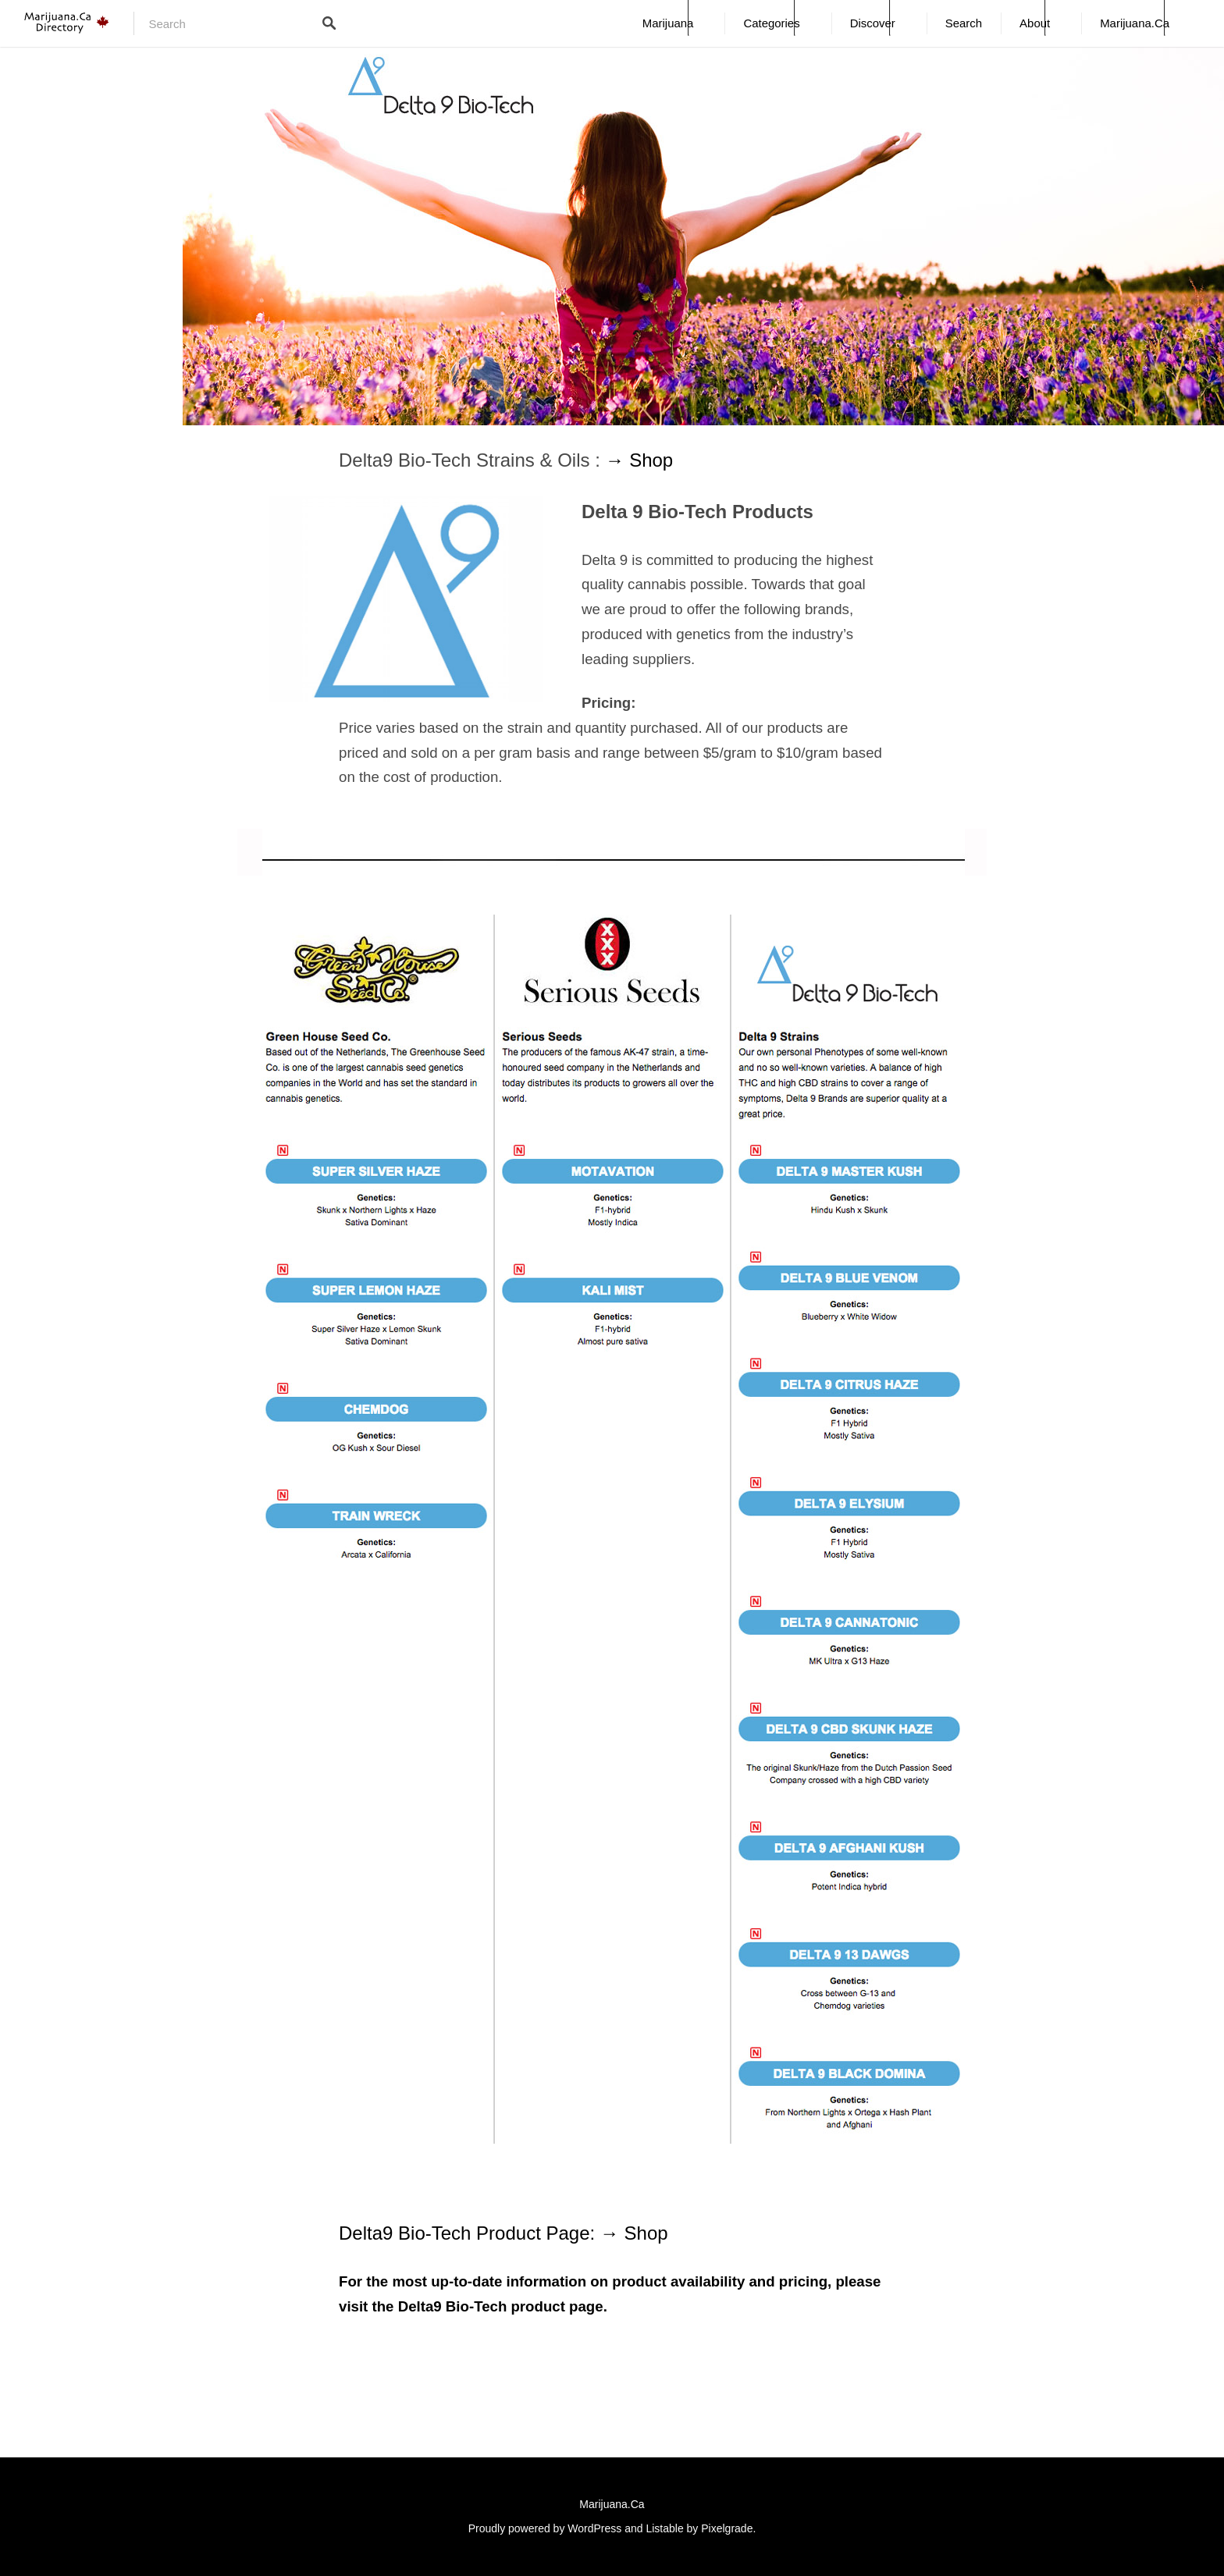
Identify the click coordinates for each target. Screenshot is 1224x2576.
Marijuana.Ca (1134, 23)
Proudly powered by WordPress (545, 2528)
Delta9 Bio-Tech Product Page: (469, 2233)
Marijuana (668, 23)
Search (963, 23)
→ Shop (639, 460)
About (1034, 23)
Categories (771, 23)
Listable (664, 2528)
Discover (872, 23)
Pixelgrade (727, 2528)
